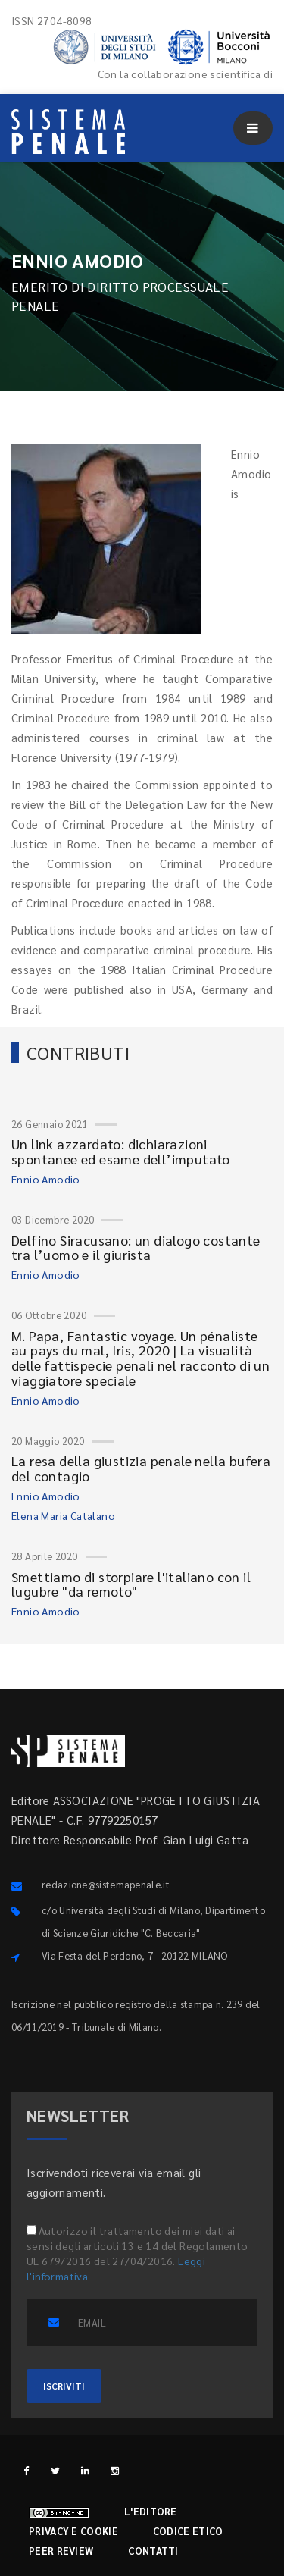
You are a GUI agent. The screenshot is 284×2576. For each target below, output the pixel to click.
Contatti (153, 2550)
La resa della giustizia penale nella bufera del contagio (140, 1468)
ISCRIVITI (64, 2386)
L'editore (150, 2511)
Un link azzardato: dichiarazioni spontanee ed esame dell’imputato (120, 1151)
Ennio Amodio (45, 1179)
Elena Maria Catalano (63, 1515)
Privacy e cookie (73, 2530)
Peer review (61, 2550)
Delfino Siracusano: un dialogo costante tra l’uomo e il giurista (136, 1247)
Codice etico (188, 2530)
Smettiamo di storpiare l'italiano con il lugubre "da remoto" (131, 1584)
